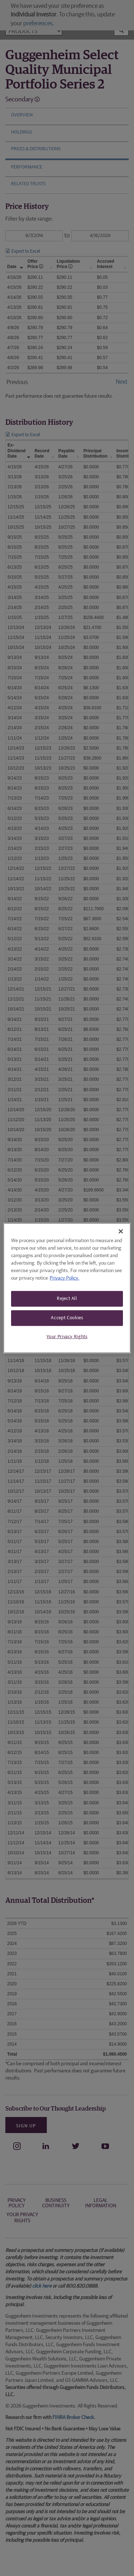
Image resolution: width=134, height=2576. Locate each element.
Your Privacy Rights (66, 1337)
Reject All (67, 1298)
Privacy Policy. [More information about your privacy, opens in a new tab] (64, 1277)
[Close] (121, 1231)
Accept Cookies (67, 1317)
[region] (66, 1288)
